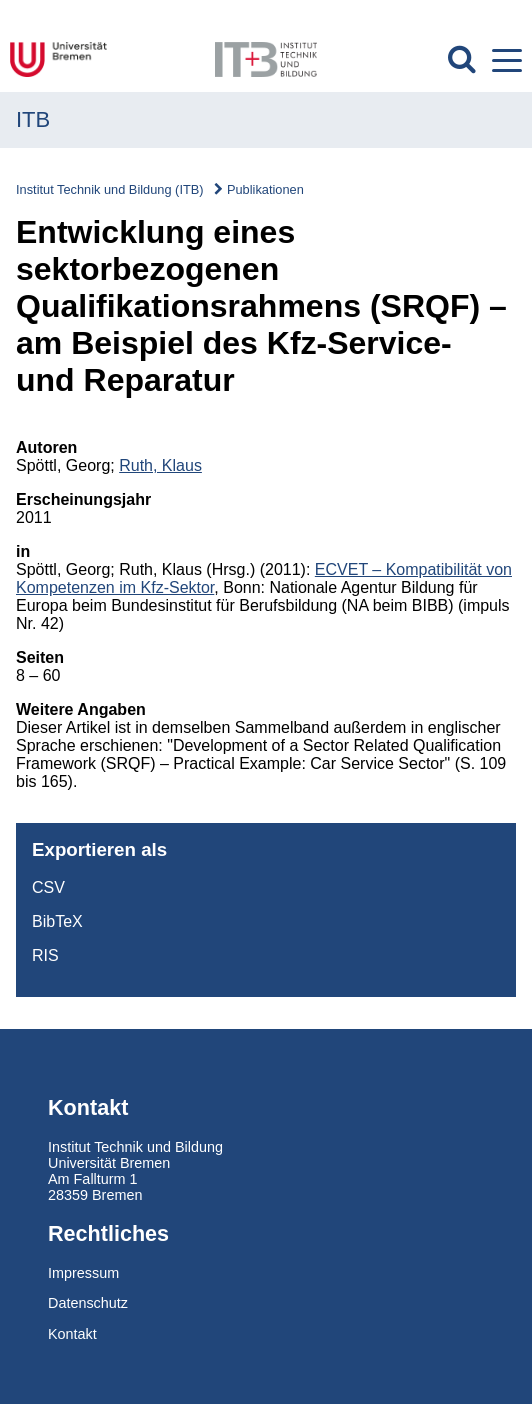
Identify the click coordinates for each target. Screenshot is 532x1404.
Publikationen (265, 189)
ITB (33, 119)
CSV (48, 887)
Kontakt (72, 1334)
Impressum (83, 1273)
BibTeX (57, 921)
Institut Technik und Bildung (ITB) (110, 189)
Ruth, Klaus (160, 465)
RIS (45, 955)
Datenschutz (88, 1303)
